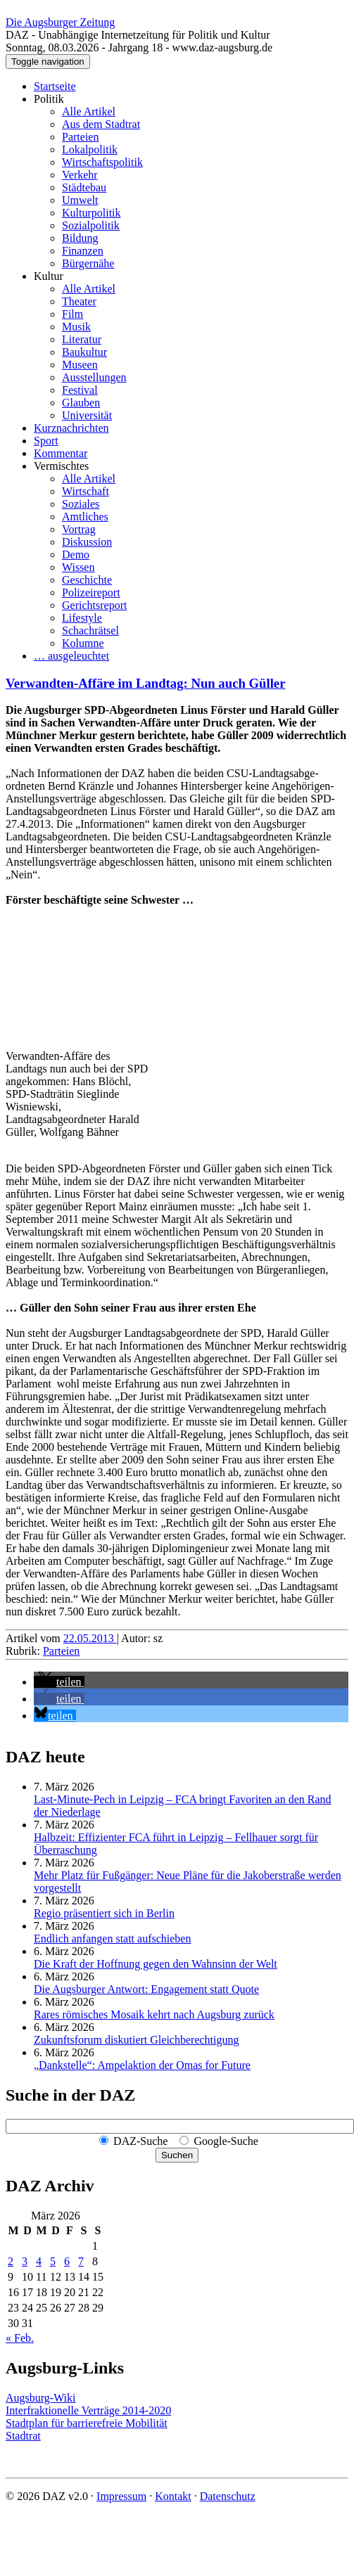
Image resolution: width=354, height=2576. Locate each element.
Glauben (81, 403)
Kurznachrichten (71, 428)
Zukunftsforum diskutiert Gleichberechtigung (136, 2040)
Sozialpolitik (91, 225)
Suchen (177, 2155)
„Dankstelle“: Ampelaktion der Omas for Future (142, 2065)
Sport (46, 441)
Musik (76, 327)
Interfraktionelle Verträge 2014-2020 (88, 2410)
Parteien (80, 137)
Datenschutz (227, 2496)
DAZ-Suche (140, 2141)
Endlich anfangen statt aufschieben (112, 1938)
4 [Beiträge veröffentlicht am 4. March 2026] (39, 2261)
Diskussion (87, 542)
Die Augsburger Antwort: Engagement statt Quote (146, 1989)
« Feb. (20, 2338)
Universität (87, 415)
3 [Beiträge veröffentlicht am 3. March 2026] (24, 2261)
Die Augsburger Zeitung (60, 22)
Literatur (81, 339)
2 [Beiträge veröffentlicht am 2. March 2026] (10, 2261)
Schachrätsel (90, 630)
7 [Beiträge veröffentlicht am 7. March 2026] (81, 2261)
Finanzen (82, 251)
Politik (49, 99)
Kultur (48, 276)
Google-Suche (226, 2141)
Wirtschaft (85, 491)
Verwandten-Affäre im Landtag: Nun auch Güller (145, 683)
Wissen (78, 567)
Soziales (80, 504)
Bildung (80, 238)
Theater (79, 301)
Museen (80, 365)
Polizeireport (91, 592)
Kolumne (83, 643)
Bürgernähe (88, 263)
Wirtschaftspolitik (102, 162)
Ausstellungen (94, 377)
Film (72, 314)
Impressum (121, 2496)
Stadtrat (23, 2436)
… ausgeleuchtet (71, 656)
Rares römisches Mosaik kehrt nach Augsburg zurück (154, 2014)
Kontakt (173, 2496)
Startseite (55, 86)
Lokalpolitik (90, 149)
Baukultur (84, 352)
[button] (59, 1682)
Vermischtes (61, 466)
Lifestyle (82, 618)
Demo (75, 554)
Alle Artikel (88, 111)
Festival (80, 390)
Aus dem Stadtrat (101, 124)
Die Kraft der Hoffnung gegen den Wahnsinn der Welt (155, 1964)
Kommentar (60, 453)
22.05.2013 (90, 1638)
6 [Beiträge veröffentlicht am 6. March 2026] (67, 2261)
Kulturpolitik (91, 213)
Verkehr (80, 175)
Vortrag (79, 529)
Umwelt (80, 200)
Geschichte (87, 580)
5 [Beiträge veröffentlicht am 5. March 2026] (53, 2261)
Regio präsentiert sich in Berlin (104, 1913)
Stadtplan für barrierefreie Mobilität (86, 2423)
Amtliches (85, 517)
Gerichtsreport (94, 605)
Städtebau (84, 187)
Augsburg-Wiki (41, 2398)
